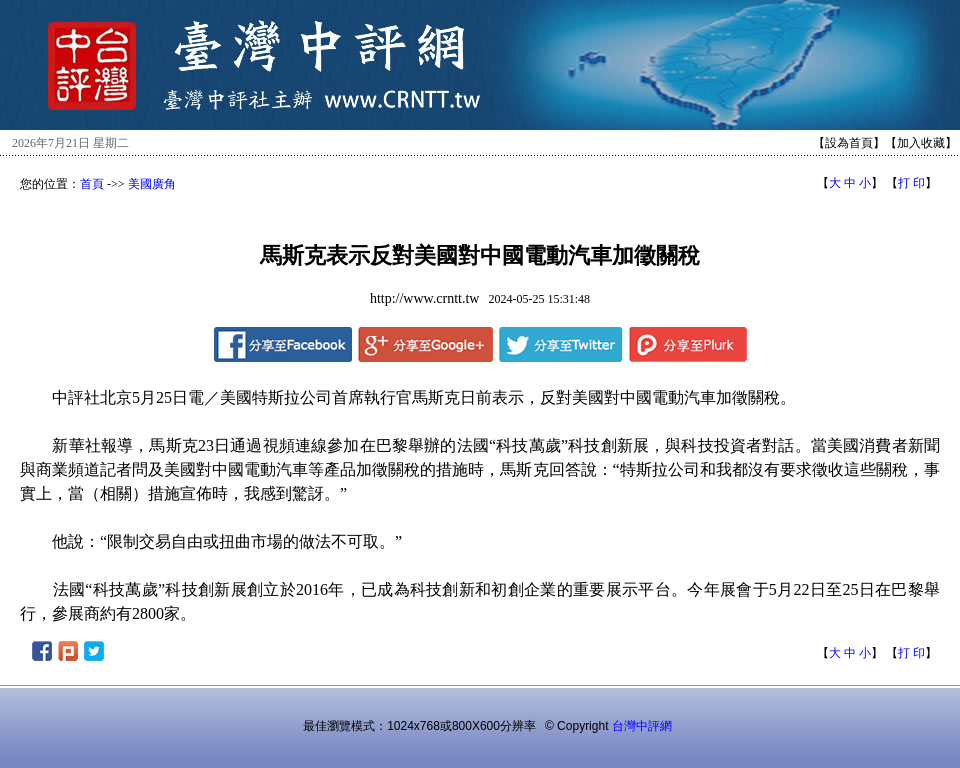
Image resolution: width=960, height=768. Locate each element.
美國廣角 (152, 184)
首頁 (92, 184)
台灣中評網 (642, 726)
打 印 (911, 183)
